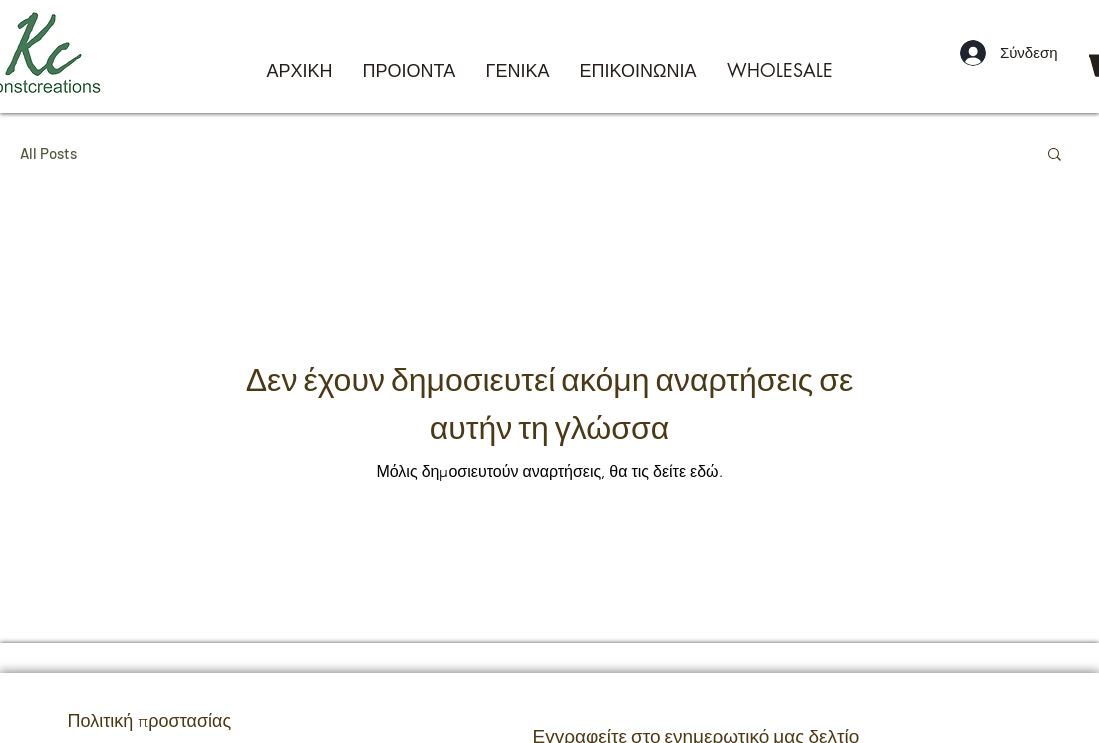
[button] (1054, 155)
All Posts (48, 153)
